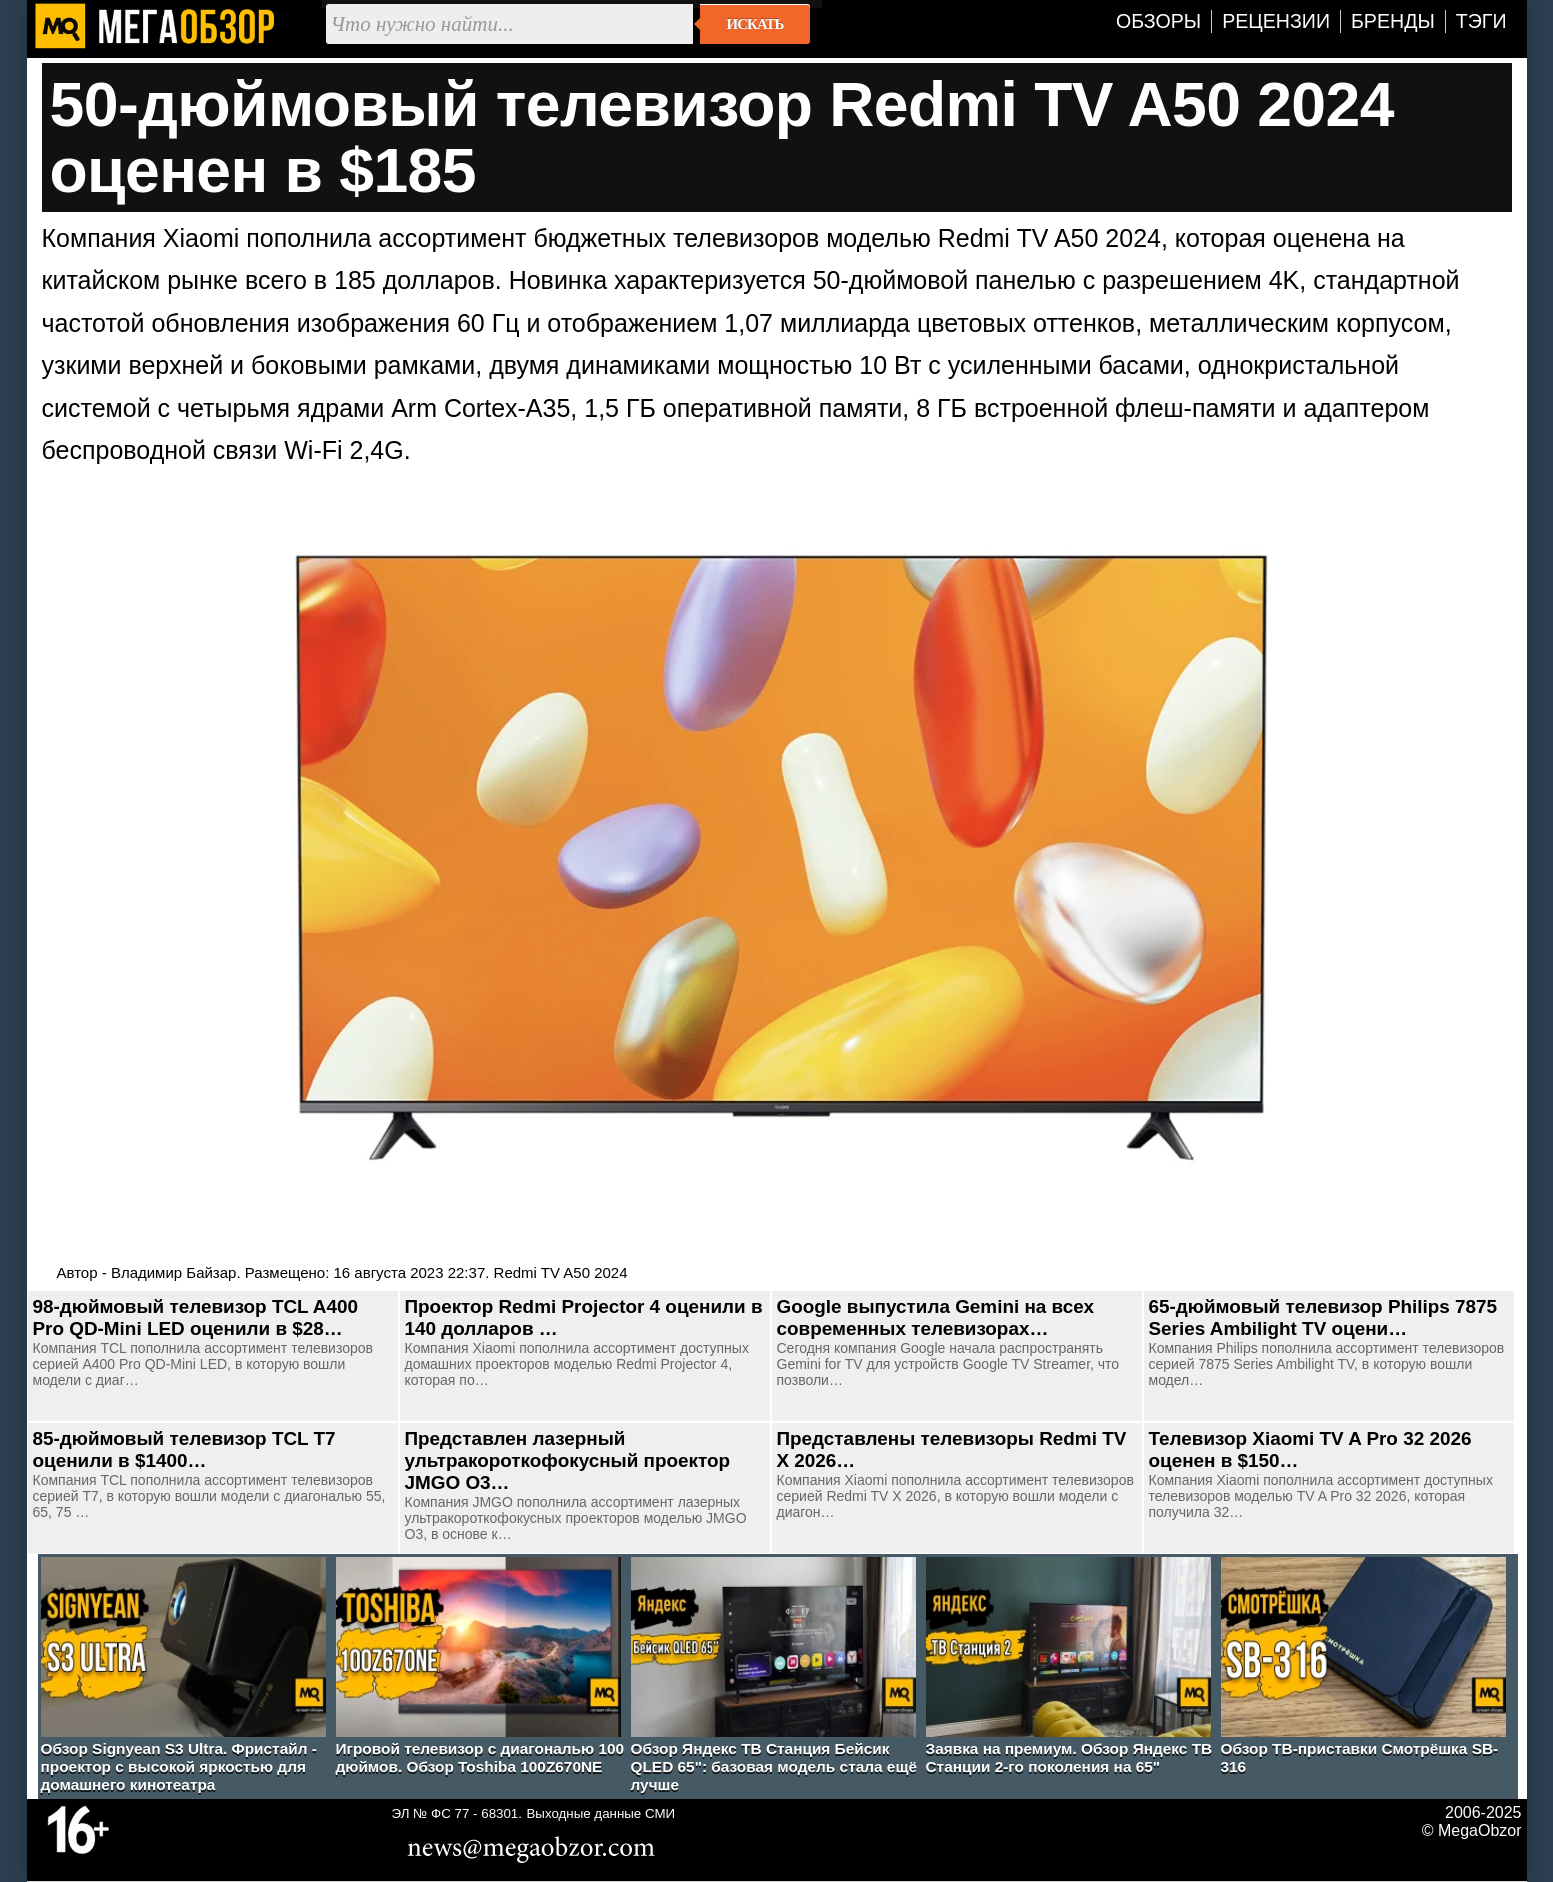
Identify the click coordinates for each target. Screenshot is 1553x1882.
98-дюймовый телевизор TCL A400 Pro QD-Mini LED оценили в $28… (195, 1317)
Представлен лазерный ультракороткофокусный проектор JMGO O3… (568, 1460)
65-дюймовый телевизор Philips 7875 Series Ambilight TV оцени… (1323, 1317)
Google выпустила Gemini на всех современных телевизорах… (936, 1317)
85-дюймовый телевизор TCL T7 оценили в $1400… (184, 1449)
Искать (755, 24)
